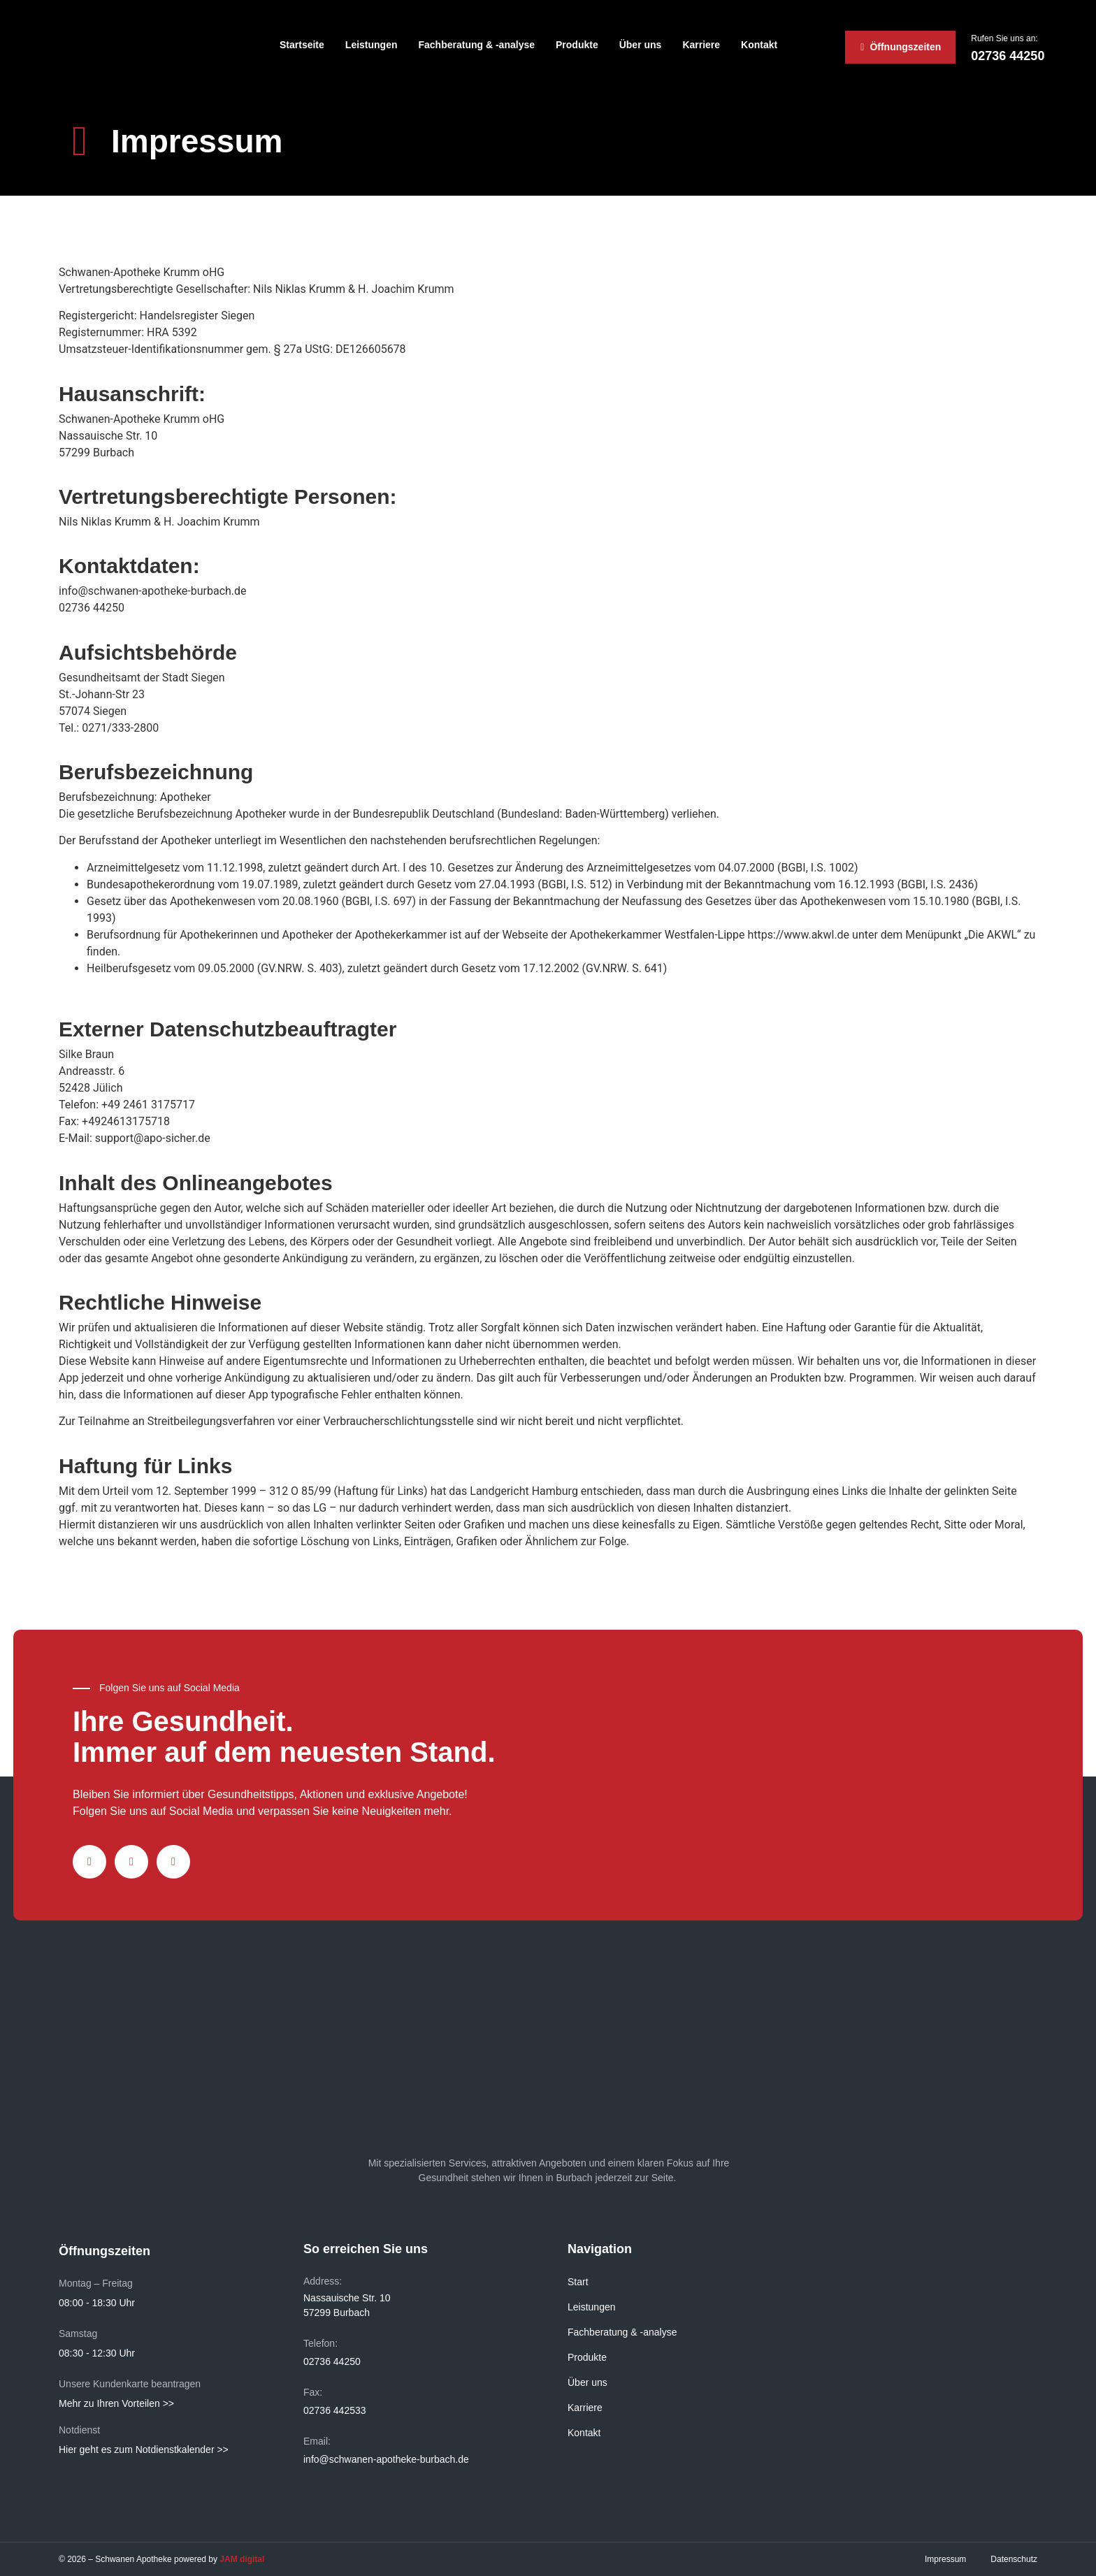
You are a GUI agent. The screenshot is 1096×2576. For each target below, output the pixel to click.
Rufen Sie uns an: (1004, 38)
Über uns (640, 44)
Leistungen (371, 44)
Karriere (701, 44)
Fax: (312, 2392)
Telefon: (320, 2343)
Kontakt (759, 44)
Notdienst (79, 2430)
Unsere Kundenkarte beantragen (130, 2383)
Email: (317, 2441)
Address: (322, 2281)
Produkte (577, 44)
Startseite (302, 44)
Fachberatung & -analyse (477, 44)
